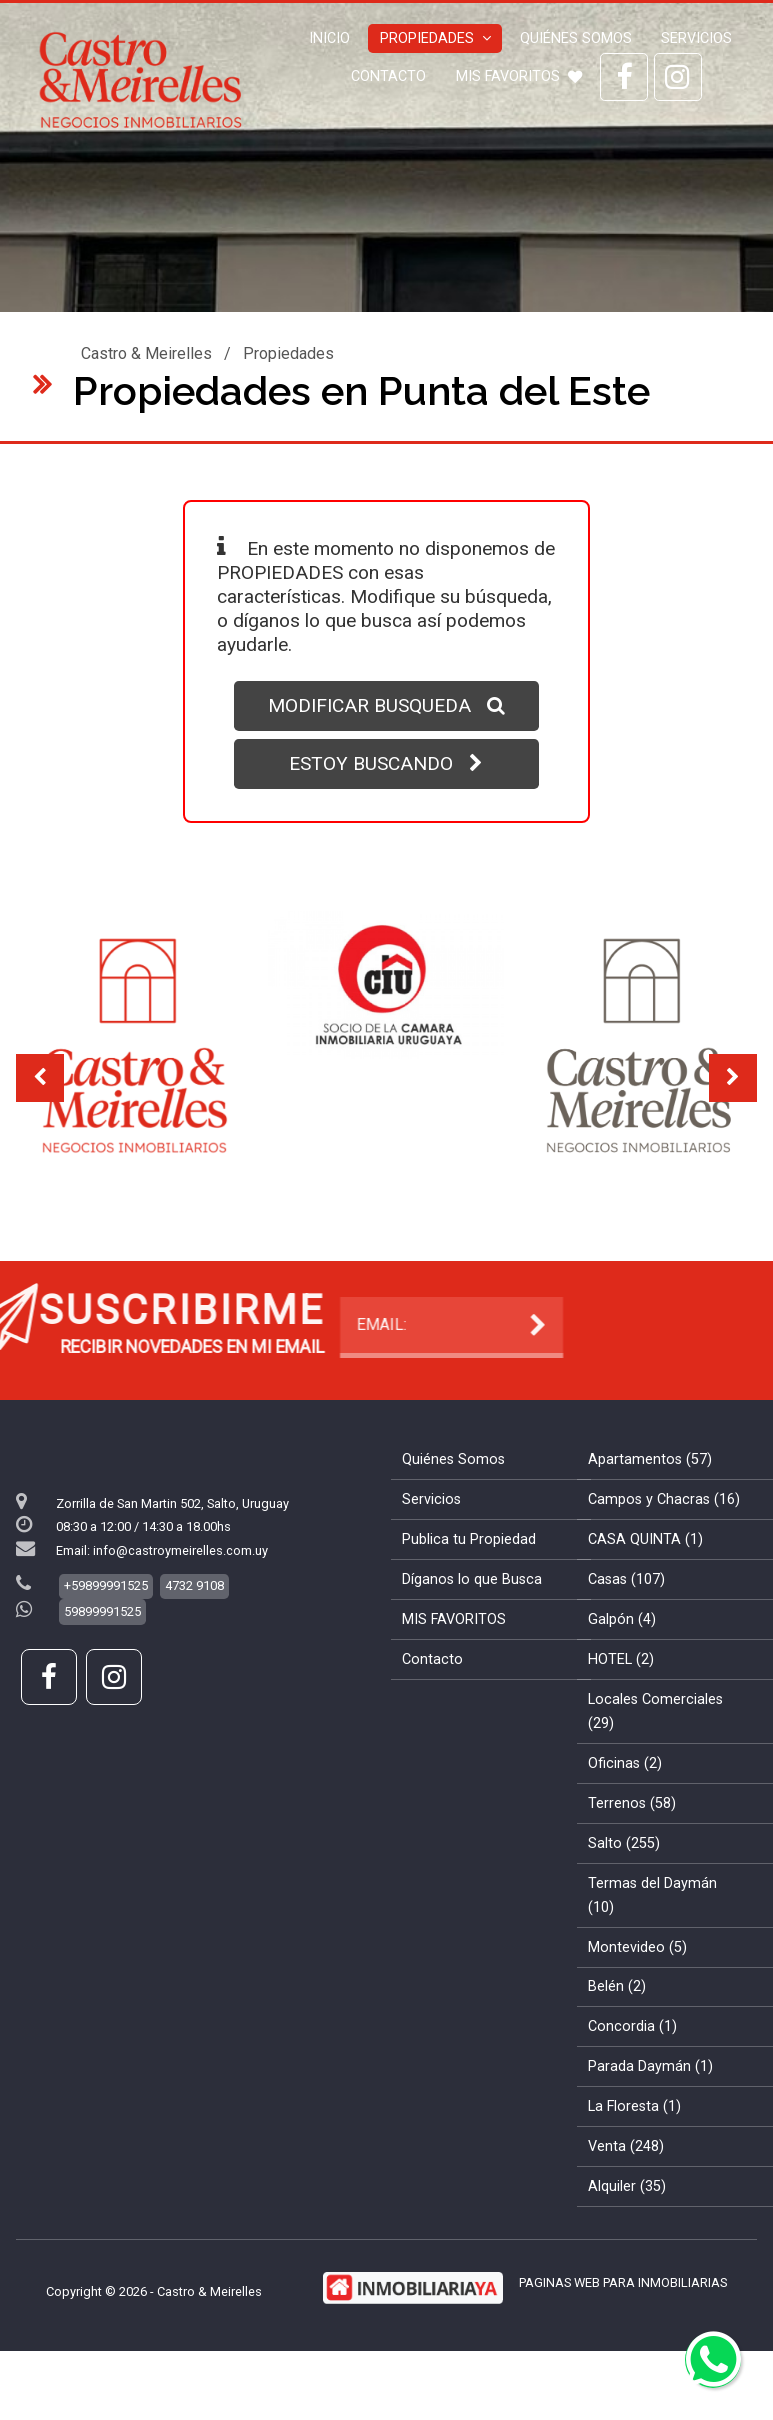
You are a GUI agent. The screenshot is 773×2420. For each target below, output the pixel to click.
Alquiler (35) (627, 2239)
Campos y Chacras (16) (664, 1552)
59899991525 (102, 1664)
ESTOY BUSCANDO (386, 763)
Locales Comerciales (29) (655, 1764)
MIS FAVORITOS (519, 76)
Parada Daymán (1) (650, 2119)
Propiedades (435, 38)
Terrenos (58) (632, 1856)
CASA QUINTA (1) (645, 1592)
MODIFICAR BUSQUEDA (386, 705)
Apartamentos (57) (650, 1512)
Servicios (696, 38)
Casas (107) (626, 1632)
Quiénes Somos (576, 38)
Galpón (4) (622, 1672)
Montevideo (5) (637, 1999)
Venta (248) (626, 2199)
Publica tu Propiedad (469, 1592)
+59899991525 (106, 1638)
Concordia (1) (632, 2079)
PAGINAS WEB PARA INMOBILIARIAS (623, 2335)
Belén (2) (617, 2039)
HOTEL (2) (621, 1712)
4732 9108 (194, 1638)
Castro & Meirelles (146, 353)
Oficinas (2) (625, 1816)
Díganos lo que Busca (472, 1632)
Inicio (329, 38)
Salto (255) (624, 1896)
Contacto (388, 76)
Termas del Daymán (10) (652, 1948)
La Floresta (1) (634, 2159)
